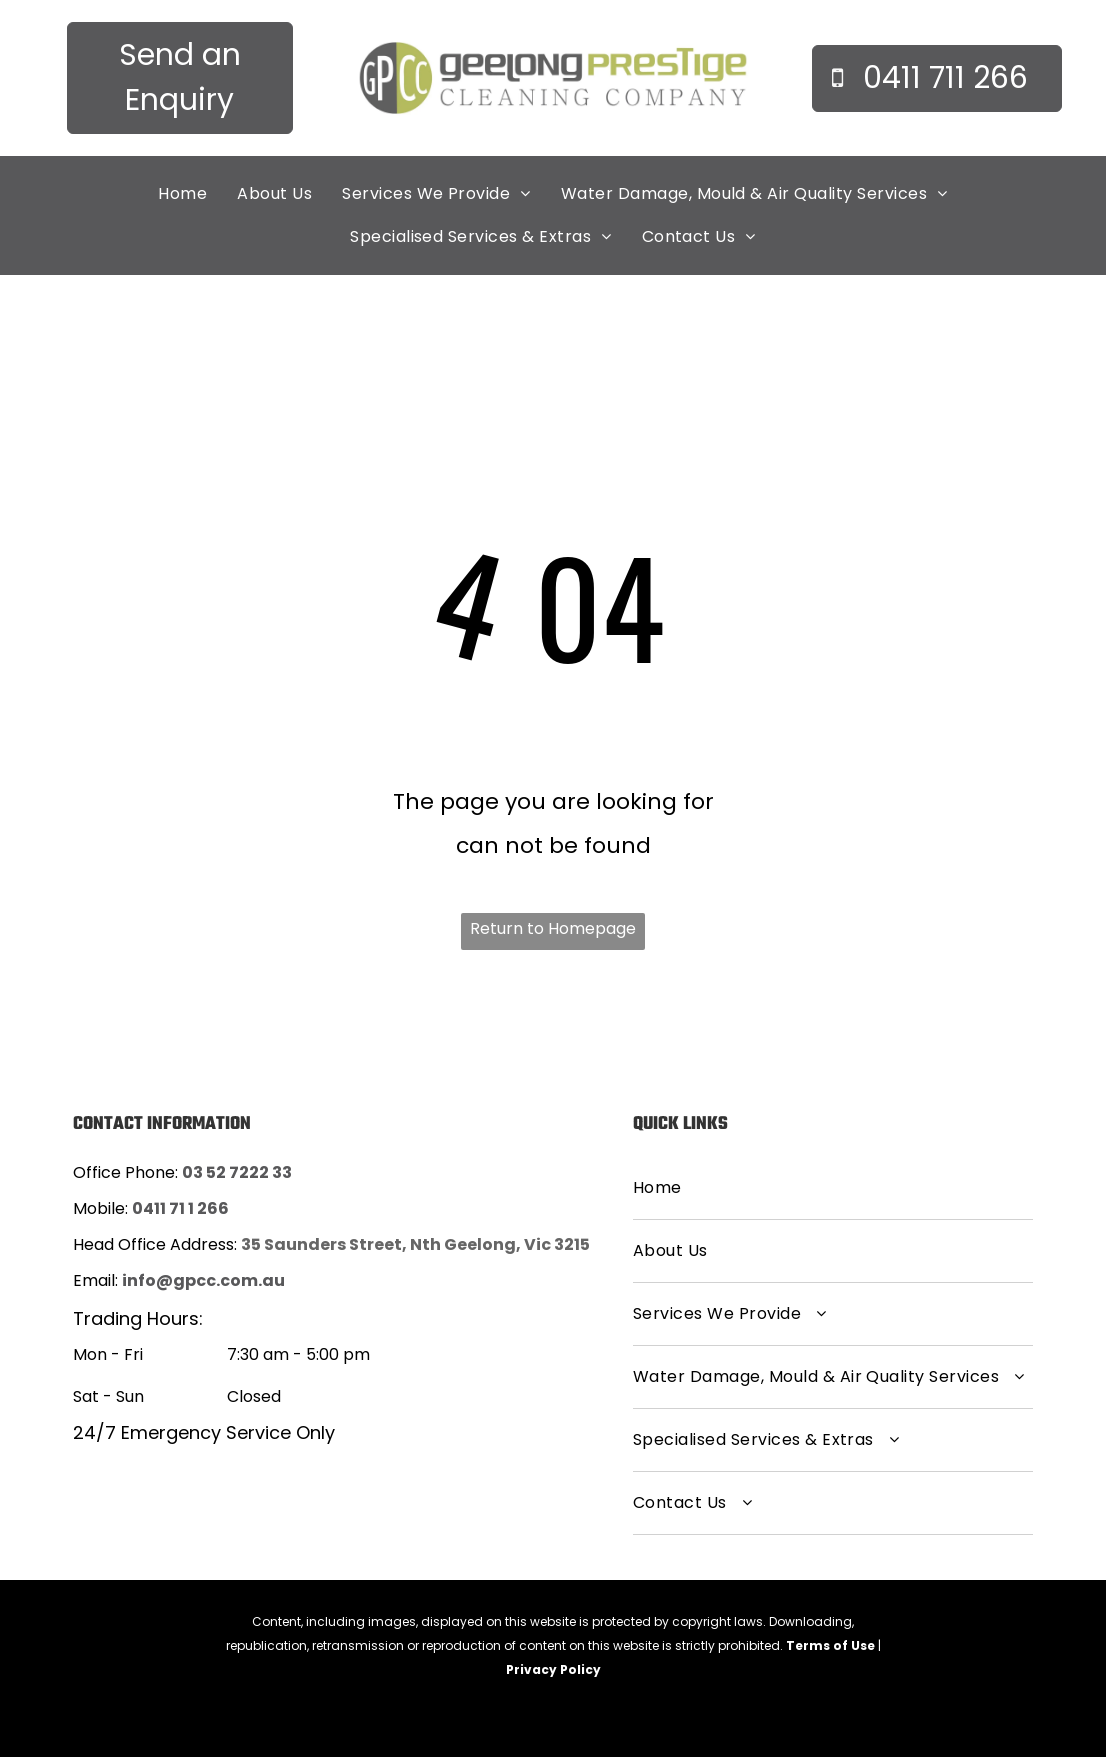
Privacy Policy (553, 1669)
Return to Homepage (553, 928)
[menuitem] (182, 194)
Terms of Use (830, 1645)
